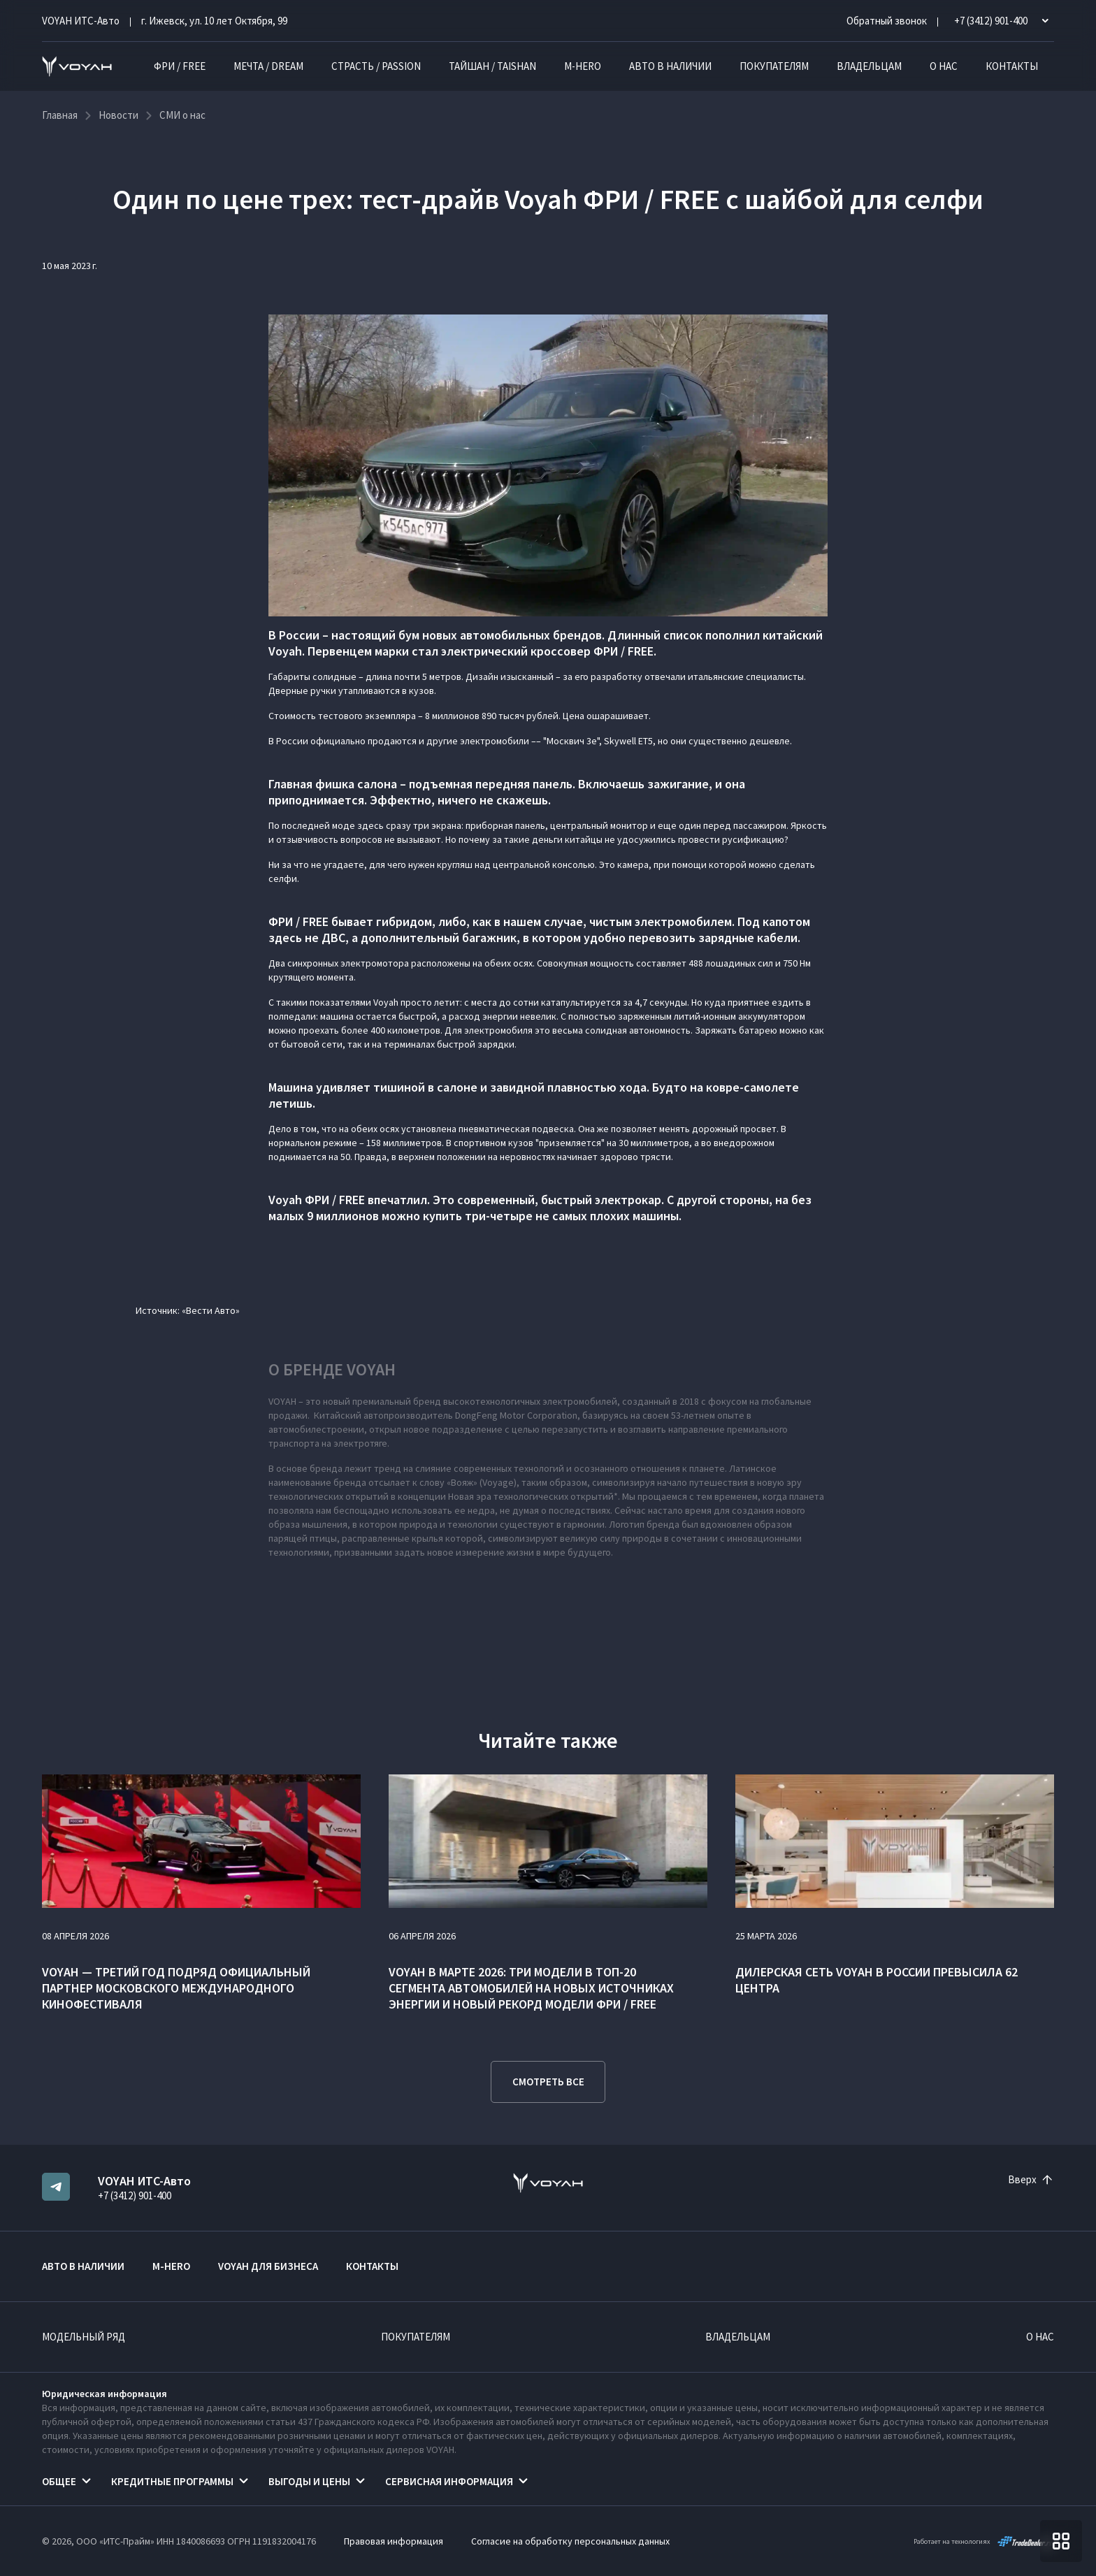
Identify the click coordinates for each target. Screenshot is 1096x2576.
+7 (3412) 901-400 (134, 2195)
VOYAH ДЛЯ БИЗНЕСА (268, 2266)
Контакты (1012, 66)
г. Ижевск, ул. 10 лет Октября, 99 (214, 20)
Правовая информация (393, 2541)
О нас (944, 66)
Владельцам (869, 66)
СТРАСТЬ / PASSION (376, 66)
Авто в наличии (670, 66)
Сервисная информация (449, 2481)
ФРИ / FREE (180, 66)
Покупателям (774, 66)
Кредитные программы (172, 2481)
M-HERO (582, 66)
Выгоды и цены (309, 2481)
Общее (59, 2481)
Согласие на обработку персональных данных (570, 2541)
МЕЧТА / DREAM (268, 66)
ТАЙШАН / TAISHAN (492, 66)
